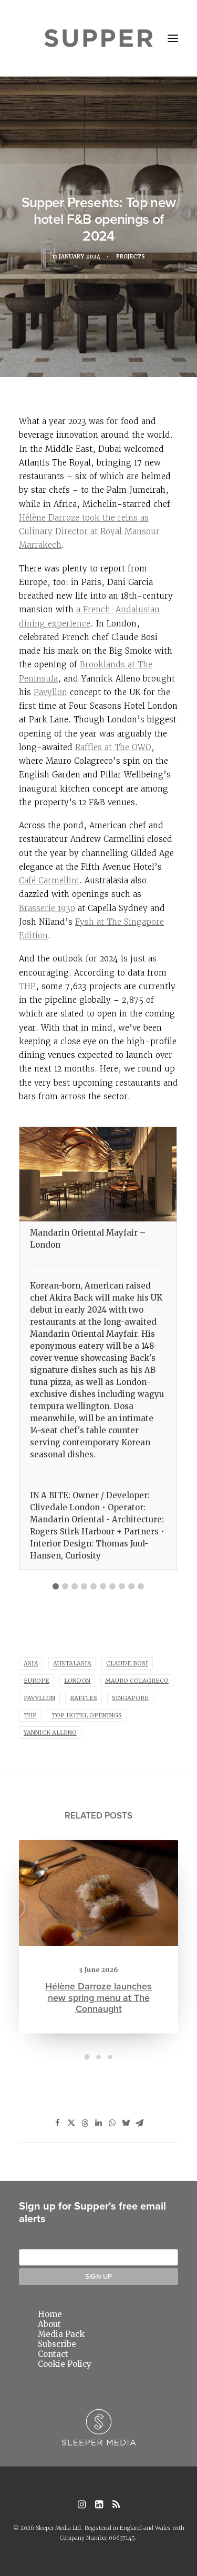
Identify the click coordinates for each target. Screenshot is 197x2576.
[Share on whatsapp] (112, 2123)
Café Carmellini (49, 880)
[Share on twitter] (71, 2123)
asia (31, 1663)
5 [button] (93, 1586)
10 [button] (141, 1586)
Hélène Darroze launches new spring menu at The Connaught (98, 1975)
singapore (130, 1698)
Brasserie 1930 (47, 908)
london (77, 1680)
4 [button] (84, 1586)
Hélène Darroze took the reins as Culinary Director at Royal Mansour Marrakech (89, 531)
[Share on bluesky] (126, 2123)
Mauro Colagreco (137, 1680)
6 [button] (103, 1586)
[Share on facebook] (57, 2123)
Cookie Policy (64, 2364)
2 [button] (65, 1586)
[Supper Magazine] (98, 38)
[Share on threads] (85, 2123)
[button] (173, 38)
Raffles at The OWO (113, 747)
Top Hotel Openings (86, 1715)
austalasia (72, 1663)
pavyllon (39, 1698)
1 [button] (56, 1586)
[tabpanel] (98, 1348)
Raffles (83, 1698)
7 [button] (112, 1586)
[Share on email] (139, 2123)
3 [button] (74, 1586)
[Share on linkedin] (98, 2123)
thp (30, 1715)
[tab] (55, 1583)
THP (27, 986)
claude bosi (127, 1663)
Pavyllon (50, 692)
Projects (132, 257)
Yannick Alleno (50, 1732)
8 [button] (122, 1586)
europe (36, 1680)
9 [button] (131, 1586)
